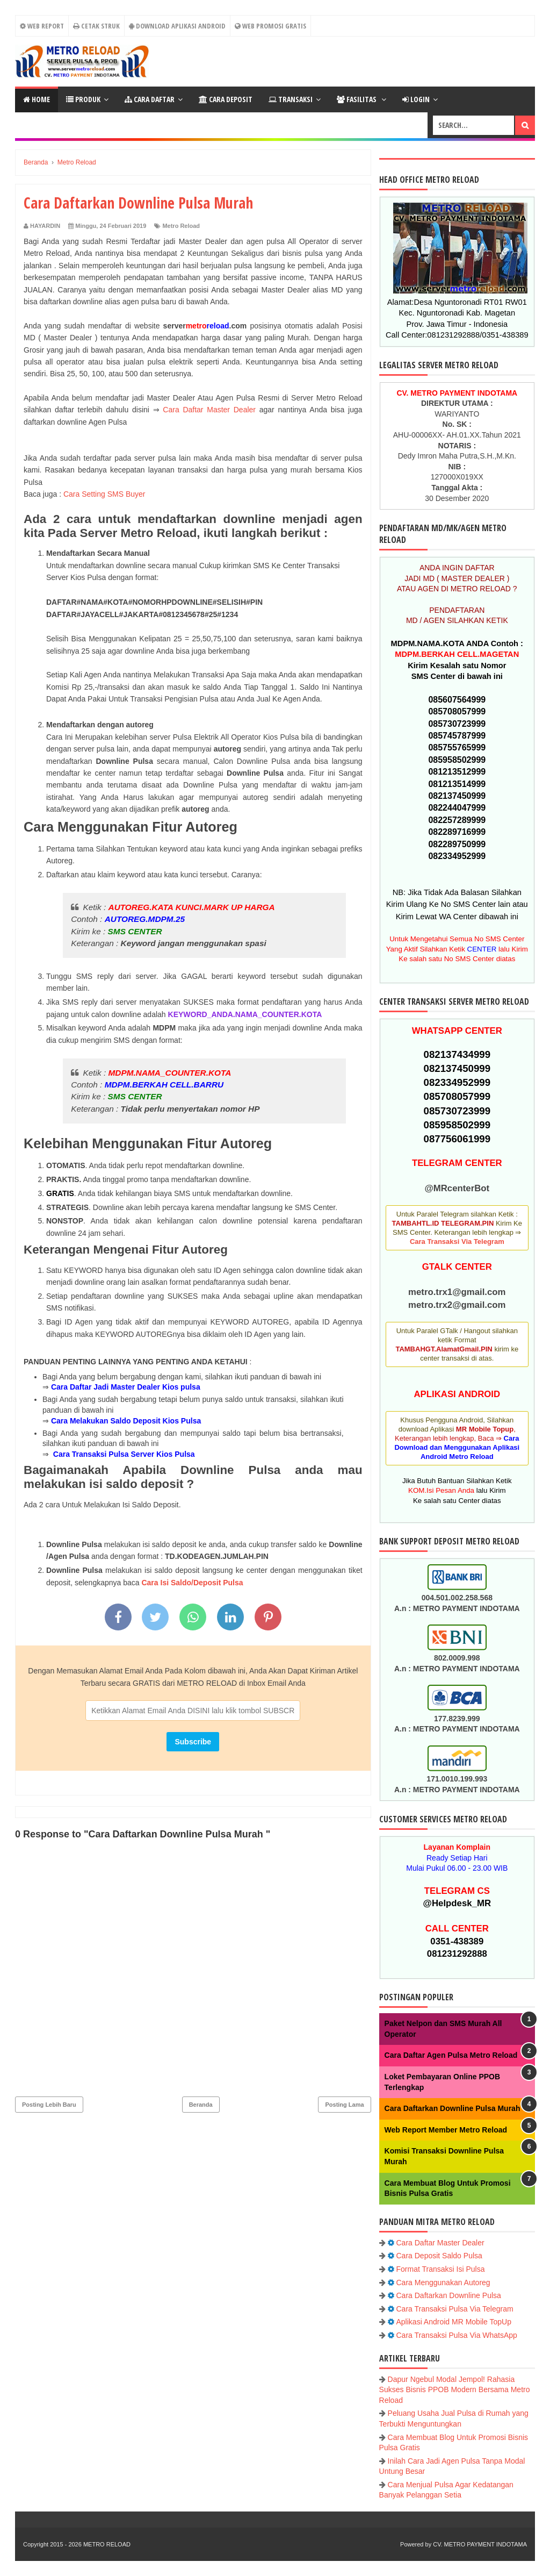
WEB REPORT (42, 26)
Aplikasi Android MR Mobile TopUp (454, 2321)
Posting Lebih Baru (49, 2104)
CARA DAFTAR (150, 99)
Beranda (201, 2104)
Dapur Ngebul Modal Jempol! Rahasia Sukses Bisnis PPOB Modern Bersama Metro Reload (454, 2390)
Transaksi (291, 99)
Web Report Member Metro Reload (446, 2130)
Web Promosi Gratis (270, 26)
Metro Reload (181, 226)
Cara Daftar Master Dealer (209, 409)
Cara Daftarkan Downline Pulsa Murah (452, 2108)
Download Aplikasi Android (177, 26)
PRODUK (83, 99)
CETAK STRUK (96, 26)
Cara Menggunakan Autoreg (443, 2282)
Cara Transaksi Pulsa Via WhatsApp (456, 2335)
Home (36, 99)
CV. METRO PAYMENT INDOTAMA (480, 2544)
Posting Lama (344, 2104)
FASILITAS (357, 99)
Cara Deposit (225, 99)
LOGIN (416, 99)
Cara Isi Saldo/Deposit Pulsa (192, 1582)
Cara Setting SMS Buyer (104, 494)
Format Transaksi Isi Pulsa (440, 2269)
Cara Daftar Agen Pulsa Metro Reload (451, 2055)
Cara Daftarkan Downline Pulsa (448, 2295)
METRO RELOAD (107, 2544)
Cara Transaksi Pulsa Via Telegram (454, 2309)
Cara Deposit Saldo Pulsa (439, 2255)
